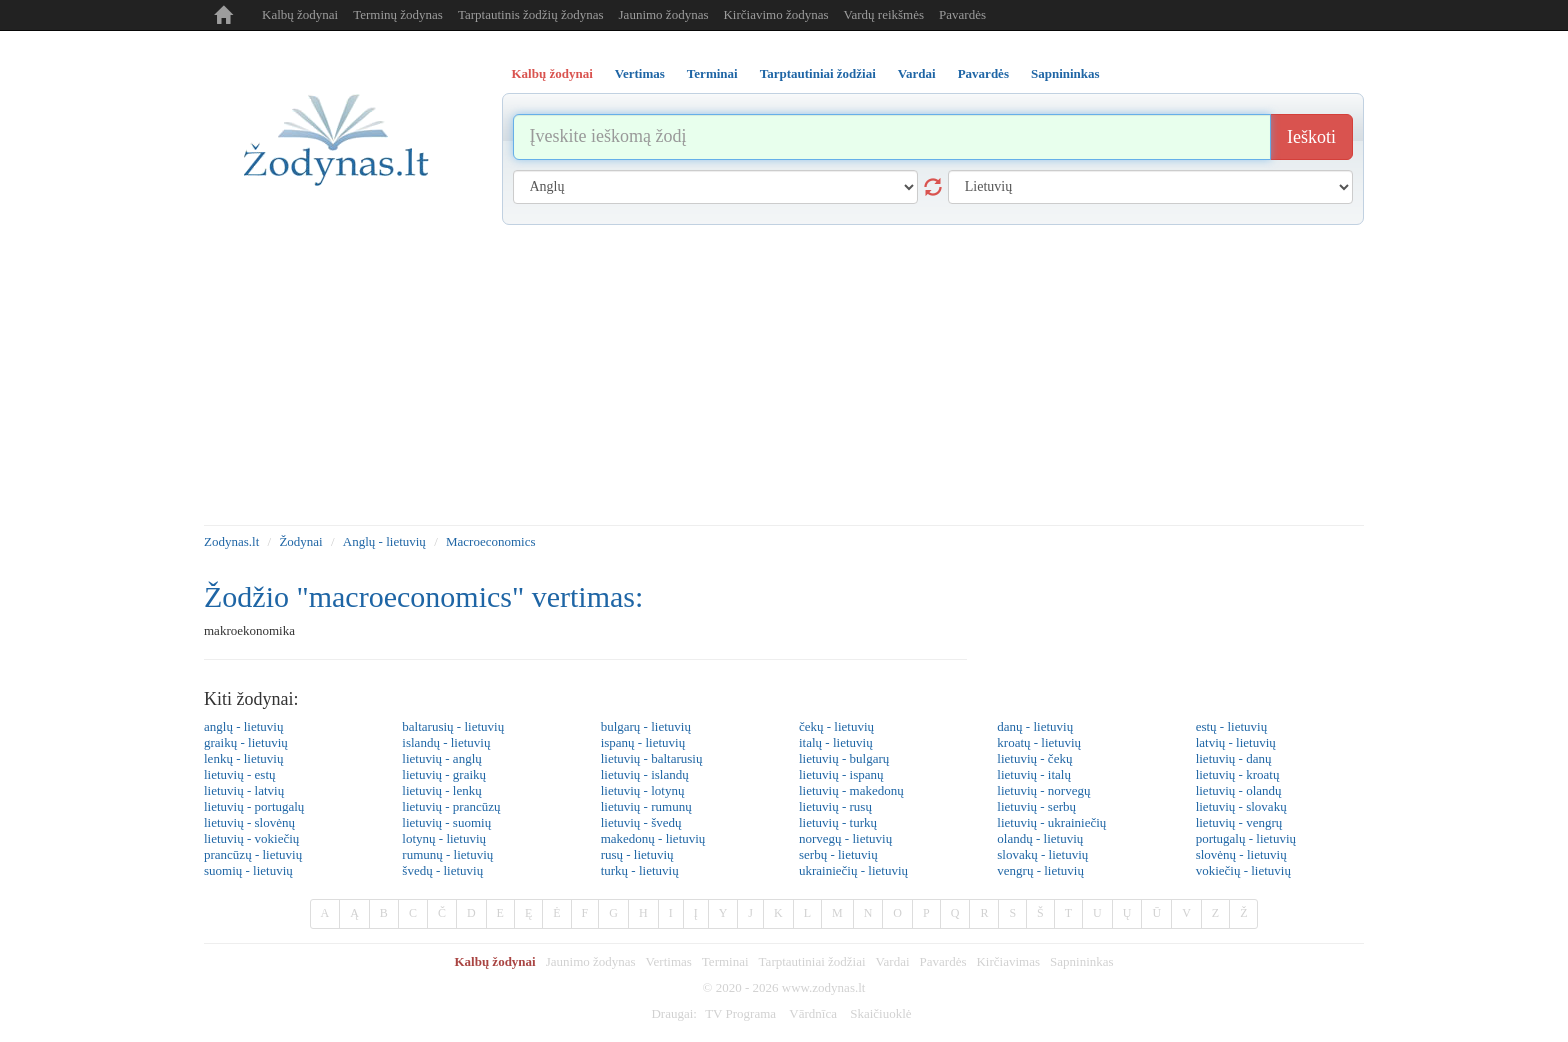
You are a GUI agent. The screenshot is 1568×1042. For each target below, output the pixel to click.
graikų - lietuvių (246, 742)
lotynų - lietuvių (444, 838)
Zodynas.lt (231, 541)
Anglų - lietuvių (384, 541)
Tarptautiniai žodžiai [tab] (818, 73)
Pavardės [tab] (983, 73)
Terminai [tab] (712, 73)
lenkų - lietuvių (243, 758)
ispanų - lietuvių (643, 742)
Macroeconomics (491, 541)
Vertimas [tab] (640, 73)
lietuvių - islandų (645, 774)
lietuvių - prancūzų (451, 806)
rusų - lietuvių (637, 854)
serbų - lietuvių (838, 854)
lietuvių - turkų (838, 822)
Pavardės (962, 14)
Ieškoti (1311, 137)
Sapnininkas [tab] (1065, 73)
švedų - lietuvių (442, 870)
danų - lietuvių (1035, 726)
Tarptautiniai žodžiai (812, 961)
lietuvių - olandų (1239, 790)
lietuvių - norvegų (1043, 790)
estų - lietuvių (1232, 726)
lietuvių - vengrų (1239, 822)
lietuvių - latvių (244, 790)
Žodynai (300, 541)
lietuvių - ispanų (841, 774)
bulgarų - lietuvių (646, 726)
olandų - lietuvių (1040, 838)
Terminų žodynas (398, 14)
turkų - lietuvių (640, 870)
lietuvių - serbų (1036, 806)
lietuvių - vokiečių (251, 838)
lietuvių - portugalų (254, 806)
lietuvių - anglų (441, 758)
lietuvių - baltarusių (652, 758)
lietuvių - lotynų (643, 790)
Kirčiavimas (1008, 961)
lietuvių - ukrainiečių (1051, 822)
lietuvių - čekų (1034, 758)
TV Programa (740, 1013)
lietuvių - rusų (835, 806)
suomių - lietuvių (248, 870)
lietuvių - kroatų (1238, 774)
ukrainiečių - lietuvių (853, 870)
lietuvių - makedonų (851, 790)
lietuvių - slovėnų (249, 822)
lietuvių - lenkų (441, 790)
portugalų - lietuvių (1246, 838)
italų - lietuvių (836, 742)
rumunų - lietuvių (447, 854)
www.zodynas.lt (824, 987)
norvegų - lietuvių (845, 838)
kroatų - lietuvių (1039, 742)
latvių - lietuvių (1236, 742)
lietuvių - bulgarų (844, 758)
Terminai (725, 961)
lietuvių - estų (240, 774)
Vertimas (669, 961)
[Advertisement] (784, 375)
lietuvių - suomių (446, 822)
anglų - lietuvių (243, 726)
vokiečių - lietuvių (1243, 870)
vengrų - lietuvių (1040, 870)
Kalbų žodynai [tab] (552, 73)
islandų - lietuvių (446, 742)
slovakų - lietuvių (1042, 854)
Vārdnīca (813, 1013)
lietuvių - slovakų (1241, 806)
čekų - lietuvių (836, 726)
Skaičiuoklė (880, 1013)
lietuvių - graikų (444, 774)
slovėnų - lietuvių (1241, 854)
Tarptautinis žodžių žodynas (531, 14)
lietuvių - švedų (641, 822)
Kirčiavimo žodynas (775, 14)
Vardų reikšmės (884, 14)
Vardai (893, 961)
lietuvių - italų (1034, 774)
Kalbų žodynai (300, 14)
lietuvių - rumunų (646, 806)
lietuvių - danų (1234, 758)
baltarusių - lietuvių (453, 726)
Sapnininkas (1082, 961)
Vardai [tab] (917, 73)
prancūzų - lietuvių (253, 854)
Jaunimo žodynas (664, 14)
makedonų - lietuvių (653, 838)
